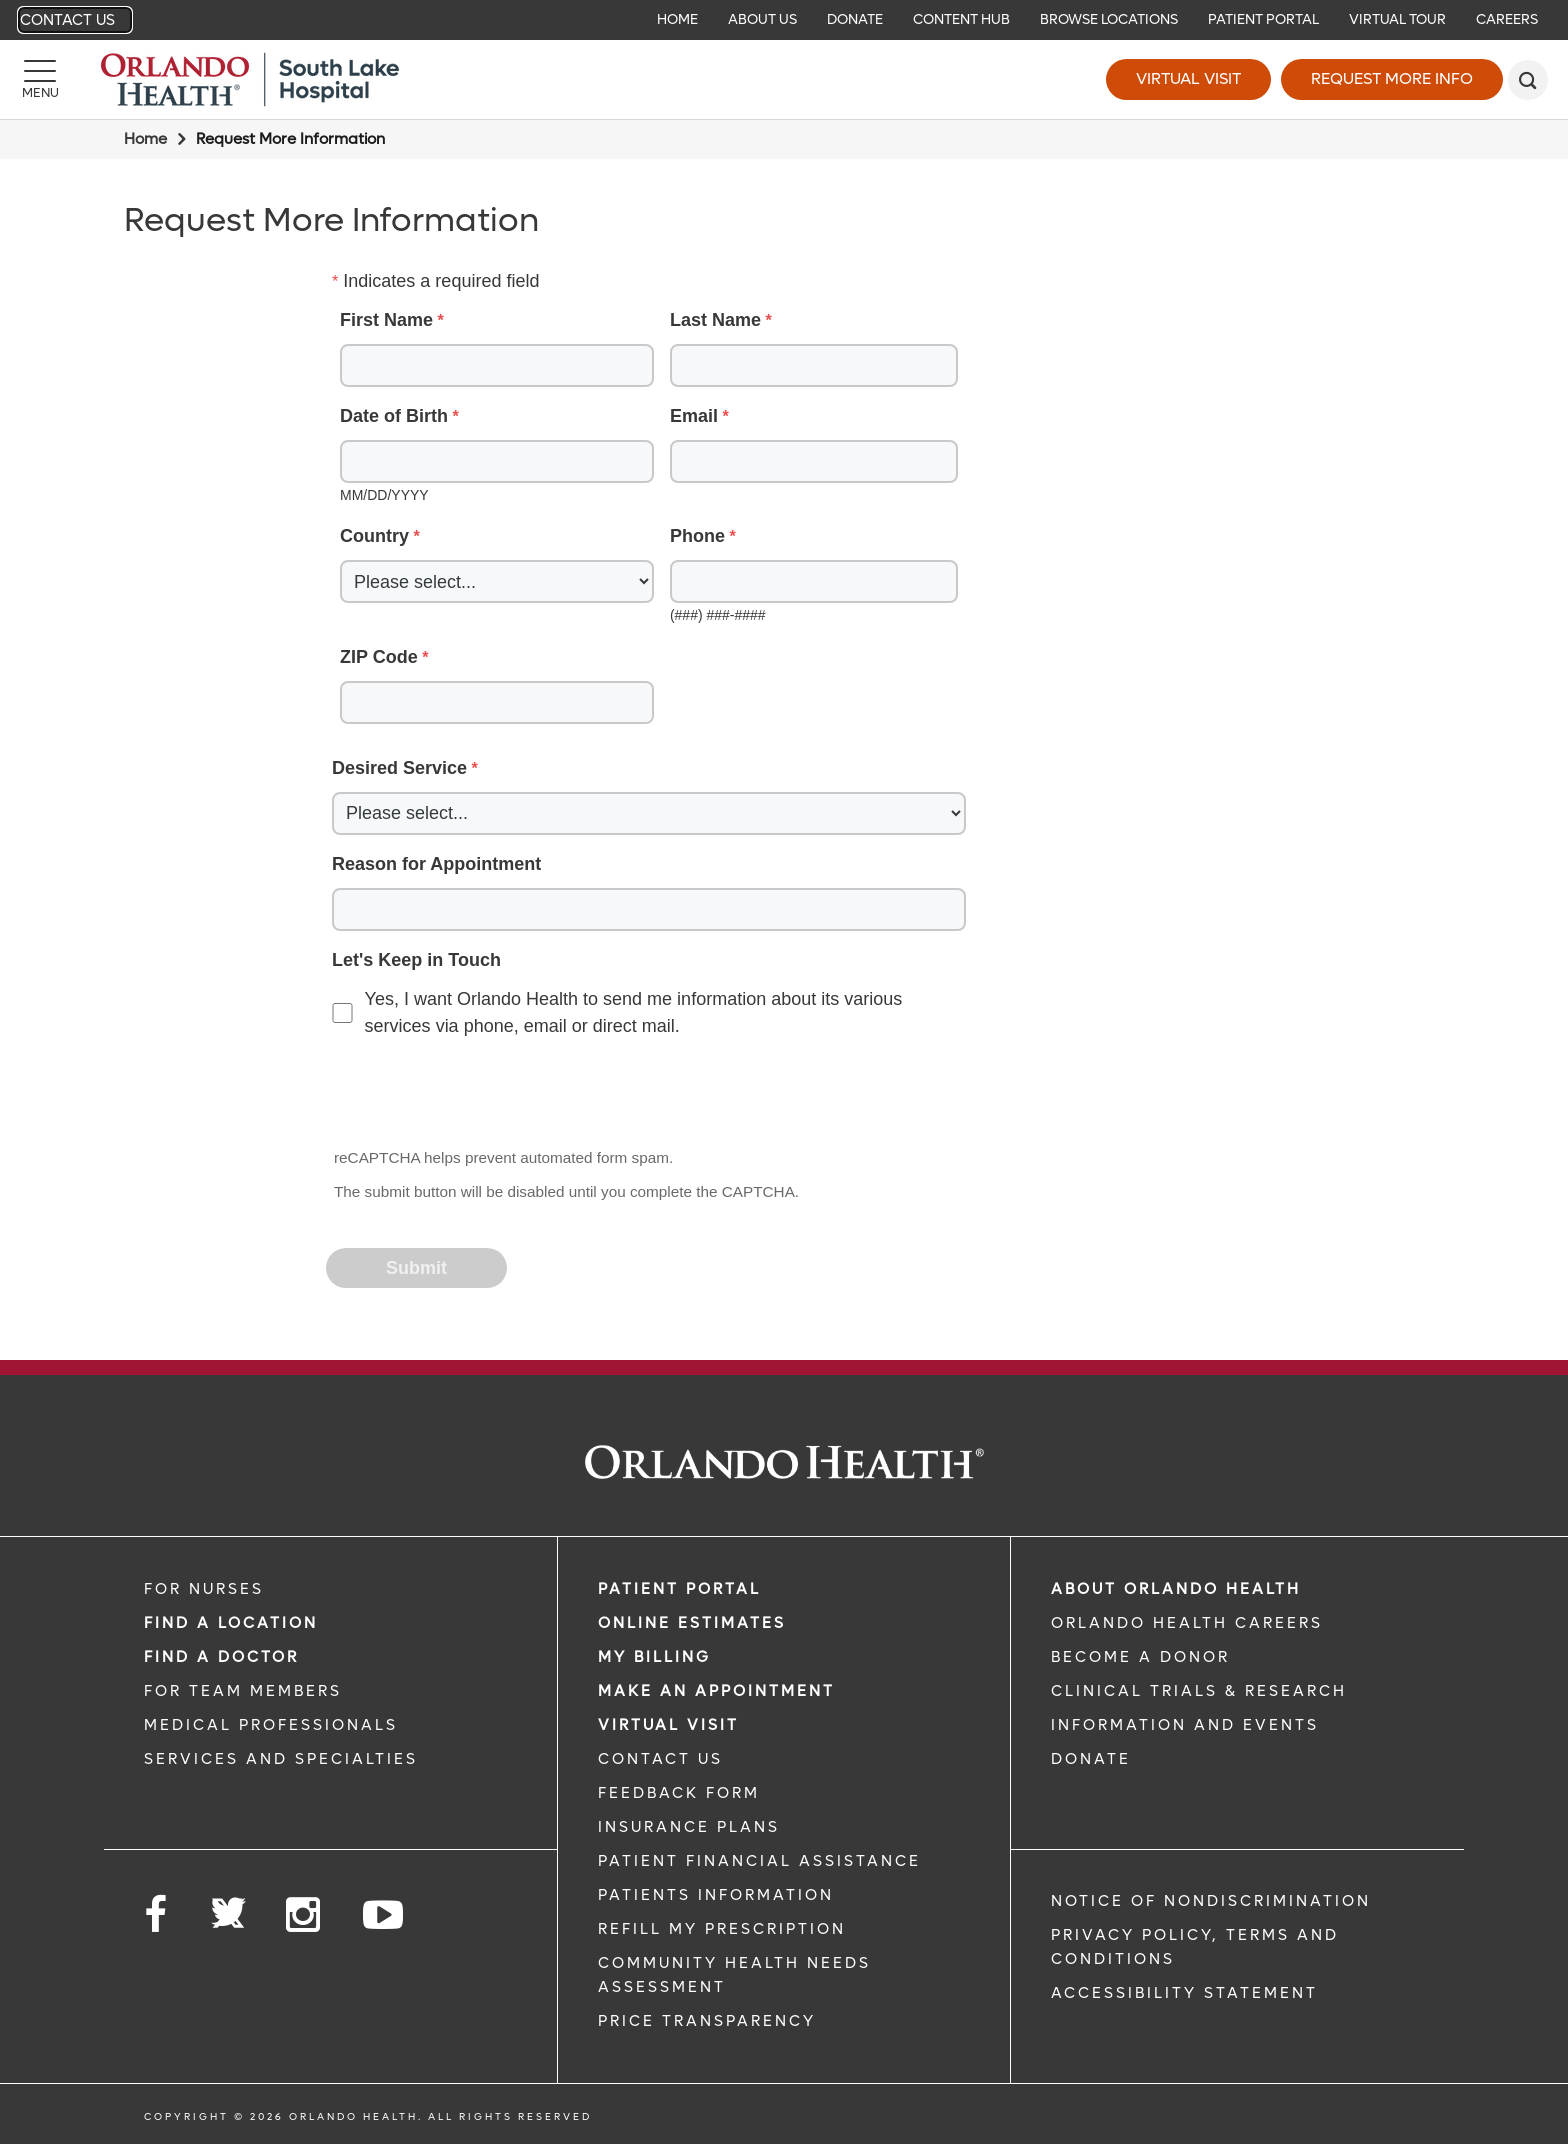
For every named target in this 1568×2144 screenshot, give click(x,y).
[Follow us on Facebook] (157, 1915)
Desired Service (399, 768)
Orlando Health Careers (1187, 1623)
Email (694, 416)
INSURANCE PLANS (689, 1827)
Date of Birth (394, 416)
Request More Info (1392, 78)
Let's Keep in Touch (416, 960)
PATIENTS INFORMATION (716, 1895)
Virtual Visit (1188, 78)
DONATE (1091, 1759)
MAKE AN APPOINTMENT (716, 1691)
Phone (697, 536)
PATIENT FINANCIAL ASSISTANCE (759, 1861)
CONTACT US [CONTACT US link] (660, 1759)
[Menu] (40, 80)
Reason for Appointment (436, 864)
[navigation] (784, 20)
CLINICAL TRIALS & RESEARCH (1199, 1691)
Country (374, 536)
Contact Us (67, 20)
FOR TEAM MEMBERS (243, 1691)
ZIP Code (379, 657)
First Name (386, 320)
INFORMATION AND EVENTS (1185, 1725)
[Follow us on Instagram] (304, 1915)
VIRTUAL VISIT (668, 1725)
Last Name (715, 320)
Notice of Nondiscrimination (1211, 1901)
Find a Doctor (221, 1657)
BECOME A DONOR (1140, 1657)
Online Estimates (692, 1623)
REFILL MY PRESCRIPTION (722, 1929)
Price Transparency (707, 2021)
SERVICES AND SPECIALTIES (281, 1759)
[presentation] (480, 1095)
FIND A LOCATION (231, 1623)
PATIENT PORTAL (679, 1589)
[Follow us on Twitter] (228, 1907)
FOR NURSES (204, 1589)
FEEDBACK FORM (679, 1793)
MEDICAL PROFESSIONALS (271, 1725)
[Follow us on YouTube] (384, 1915)
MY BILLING (654, 1657)
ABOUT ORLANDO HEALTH (1176, 1589)
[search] (1528, 80)
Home (145, 139)
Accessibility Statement (1184, 1993)
